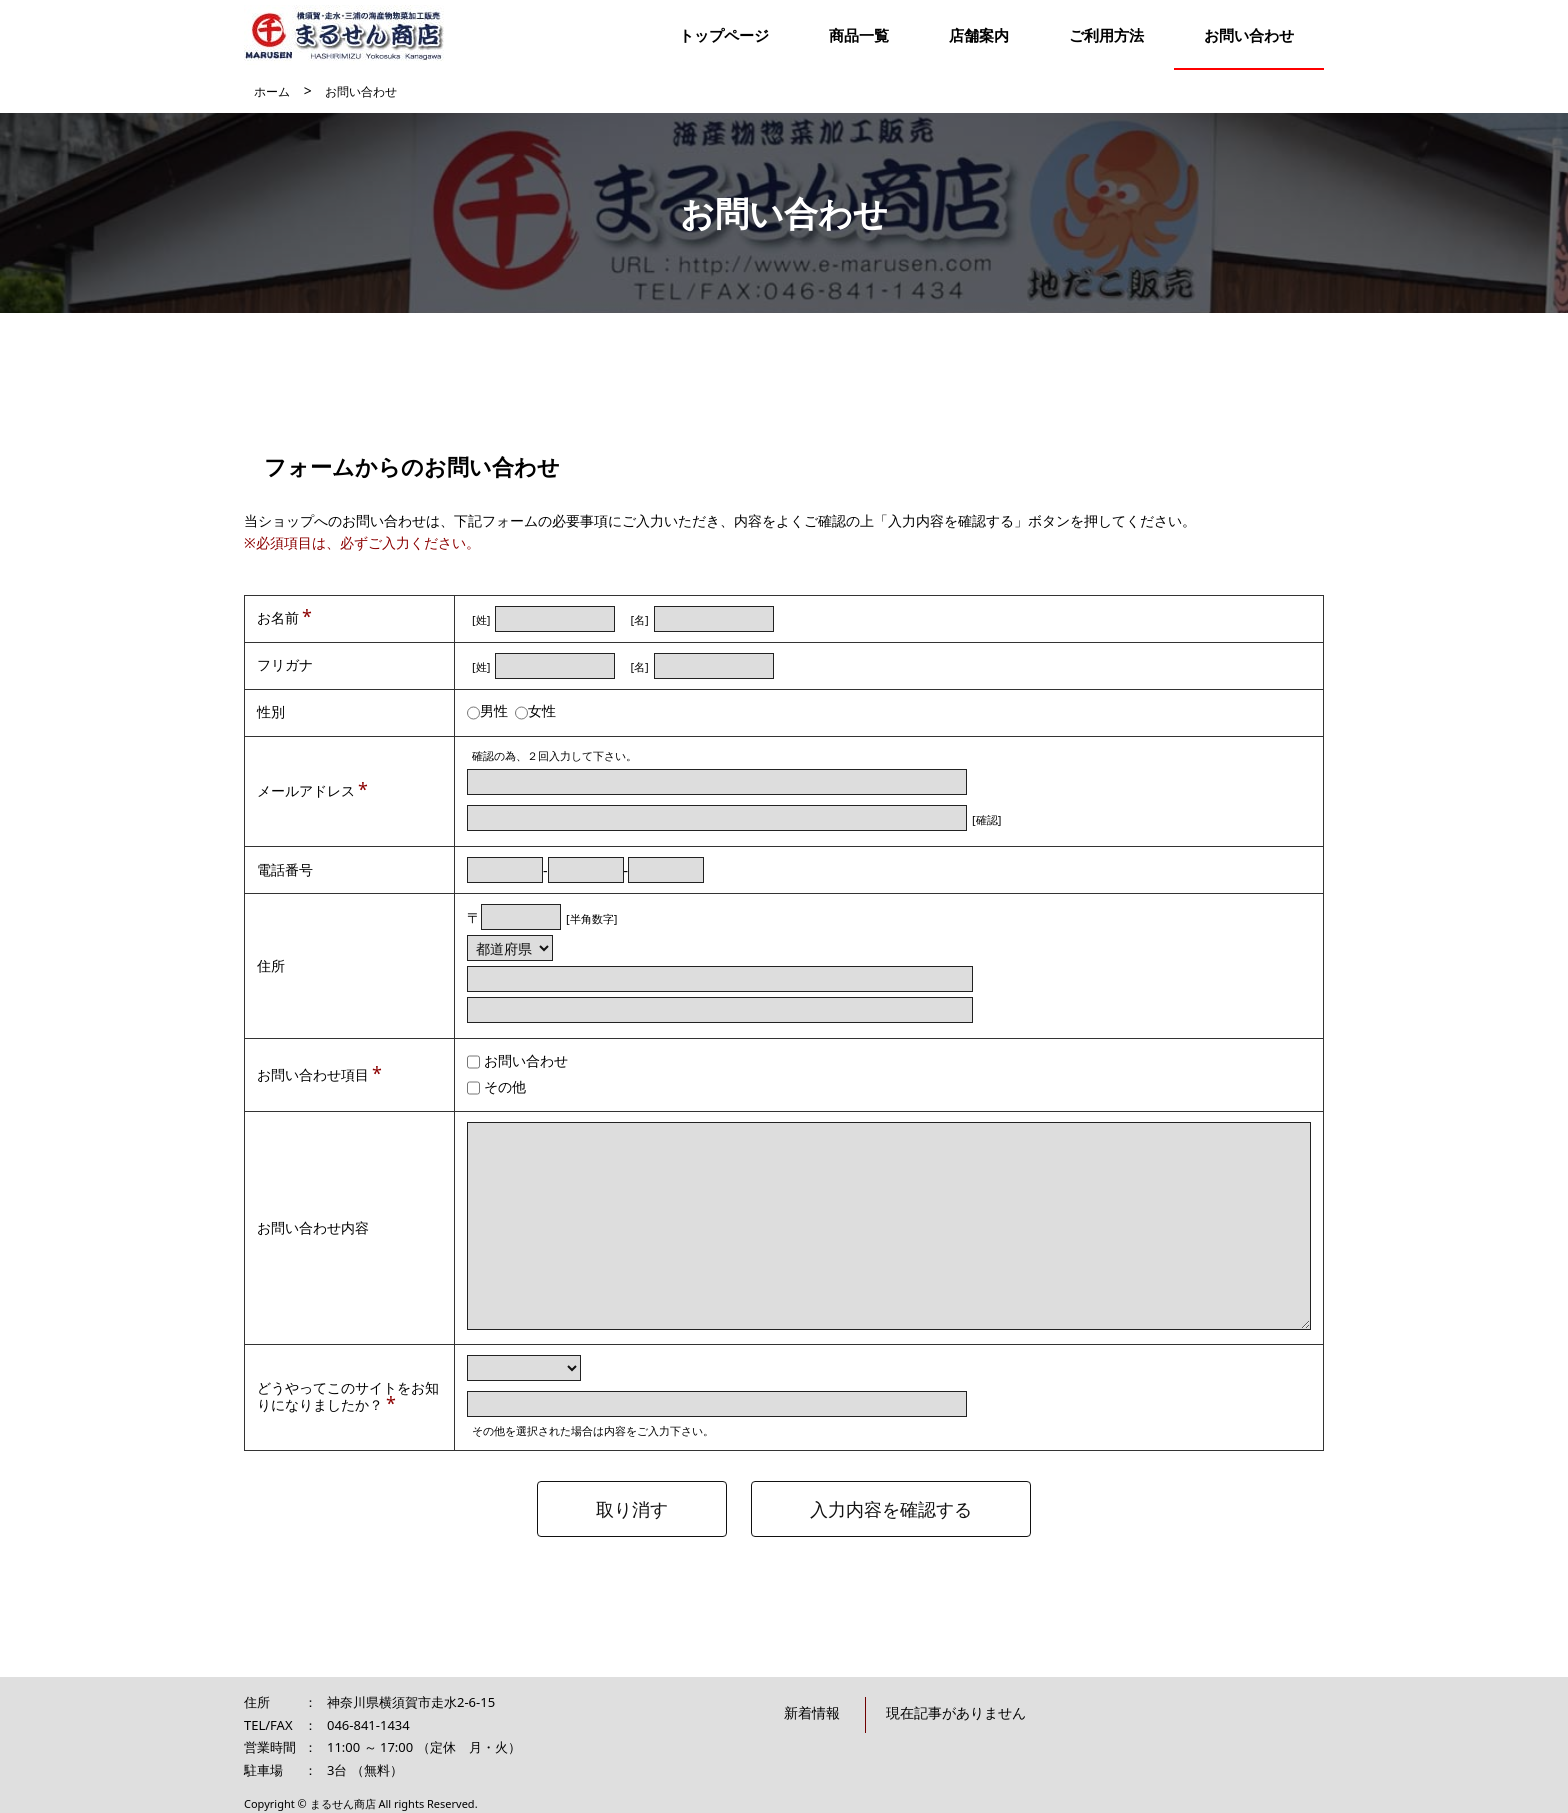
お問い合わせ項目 (313, 1074)
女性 (542, 710)
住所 (271, 965)
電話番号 (285, 869)
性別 (271, 711)
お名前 (278, 617)
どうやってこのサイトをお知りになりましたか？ (348, 1396)
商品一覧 (859, 35)
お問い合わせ (1249, 35)
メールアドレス (306, 790)
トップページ (724, 35)
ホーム (272, 91)
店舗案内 (979, 35)
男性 (494, 710)
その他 (505, 1086)
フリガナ (285, 664)
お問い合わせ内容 (313, 1227)
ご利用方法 (1106, 35)
